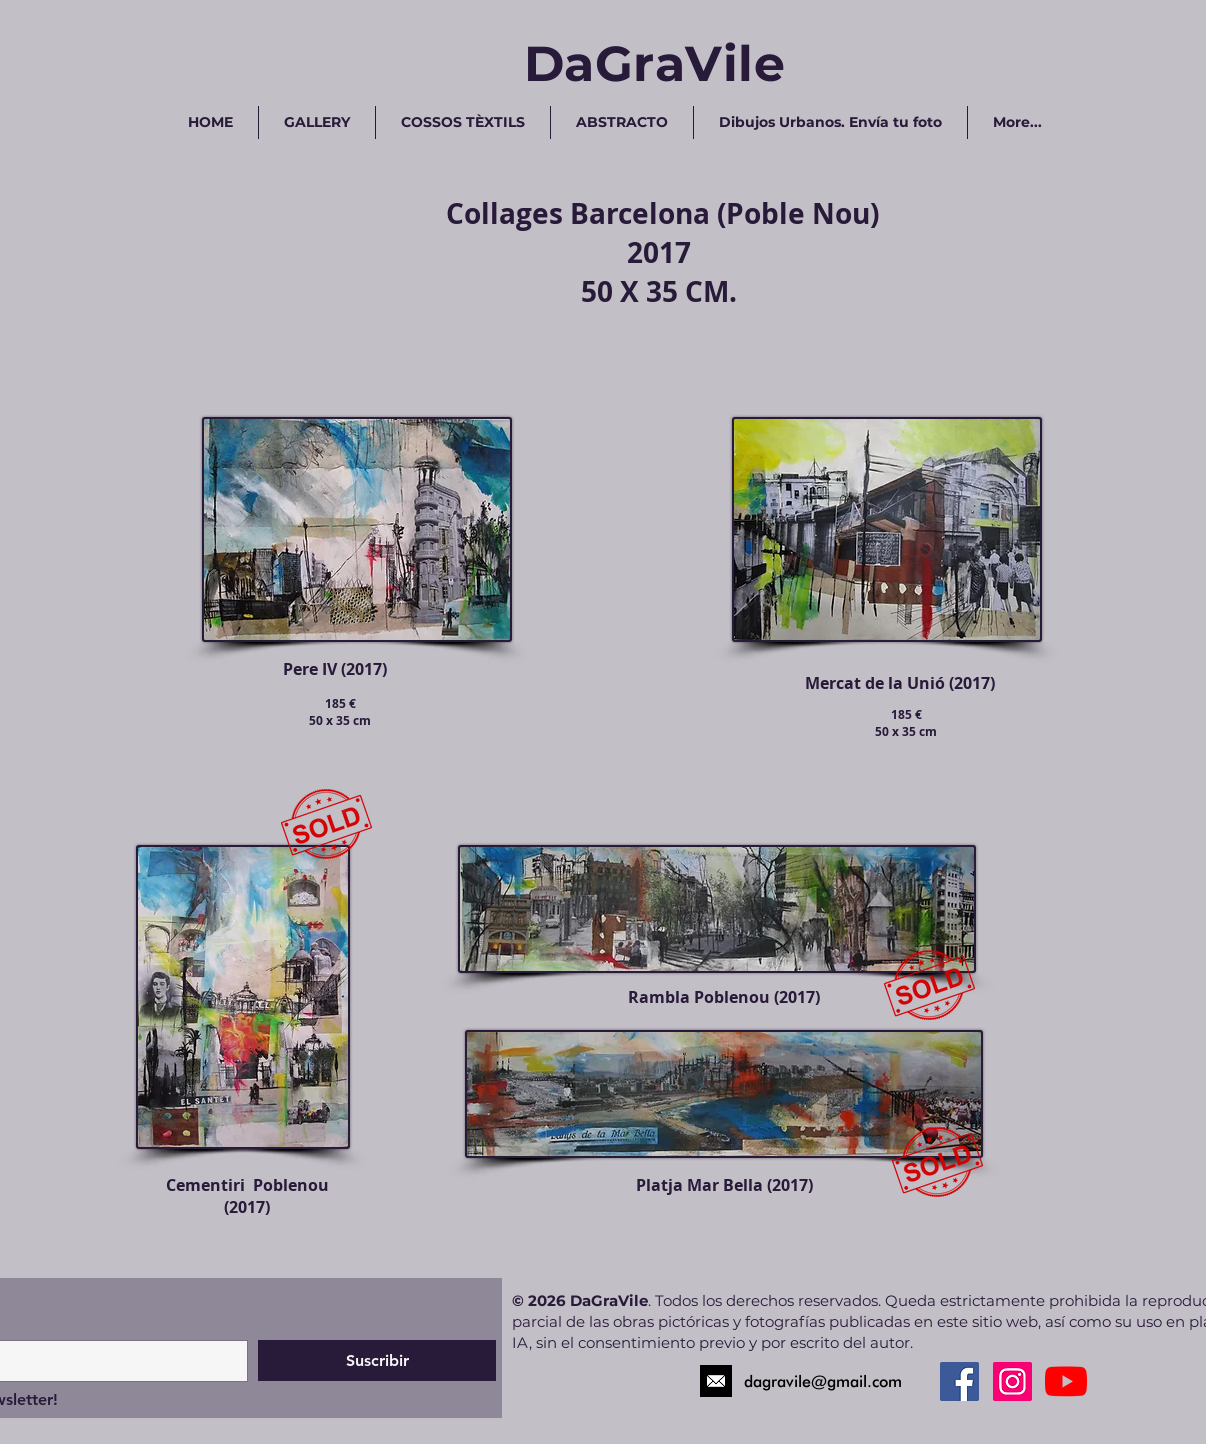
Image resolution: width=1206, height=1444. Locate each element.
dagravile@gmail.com (823, 1381)
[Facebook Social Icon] (959, 1381)
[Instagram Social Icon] (1012, 1381)
